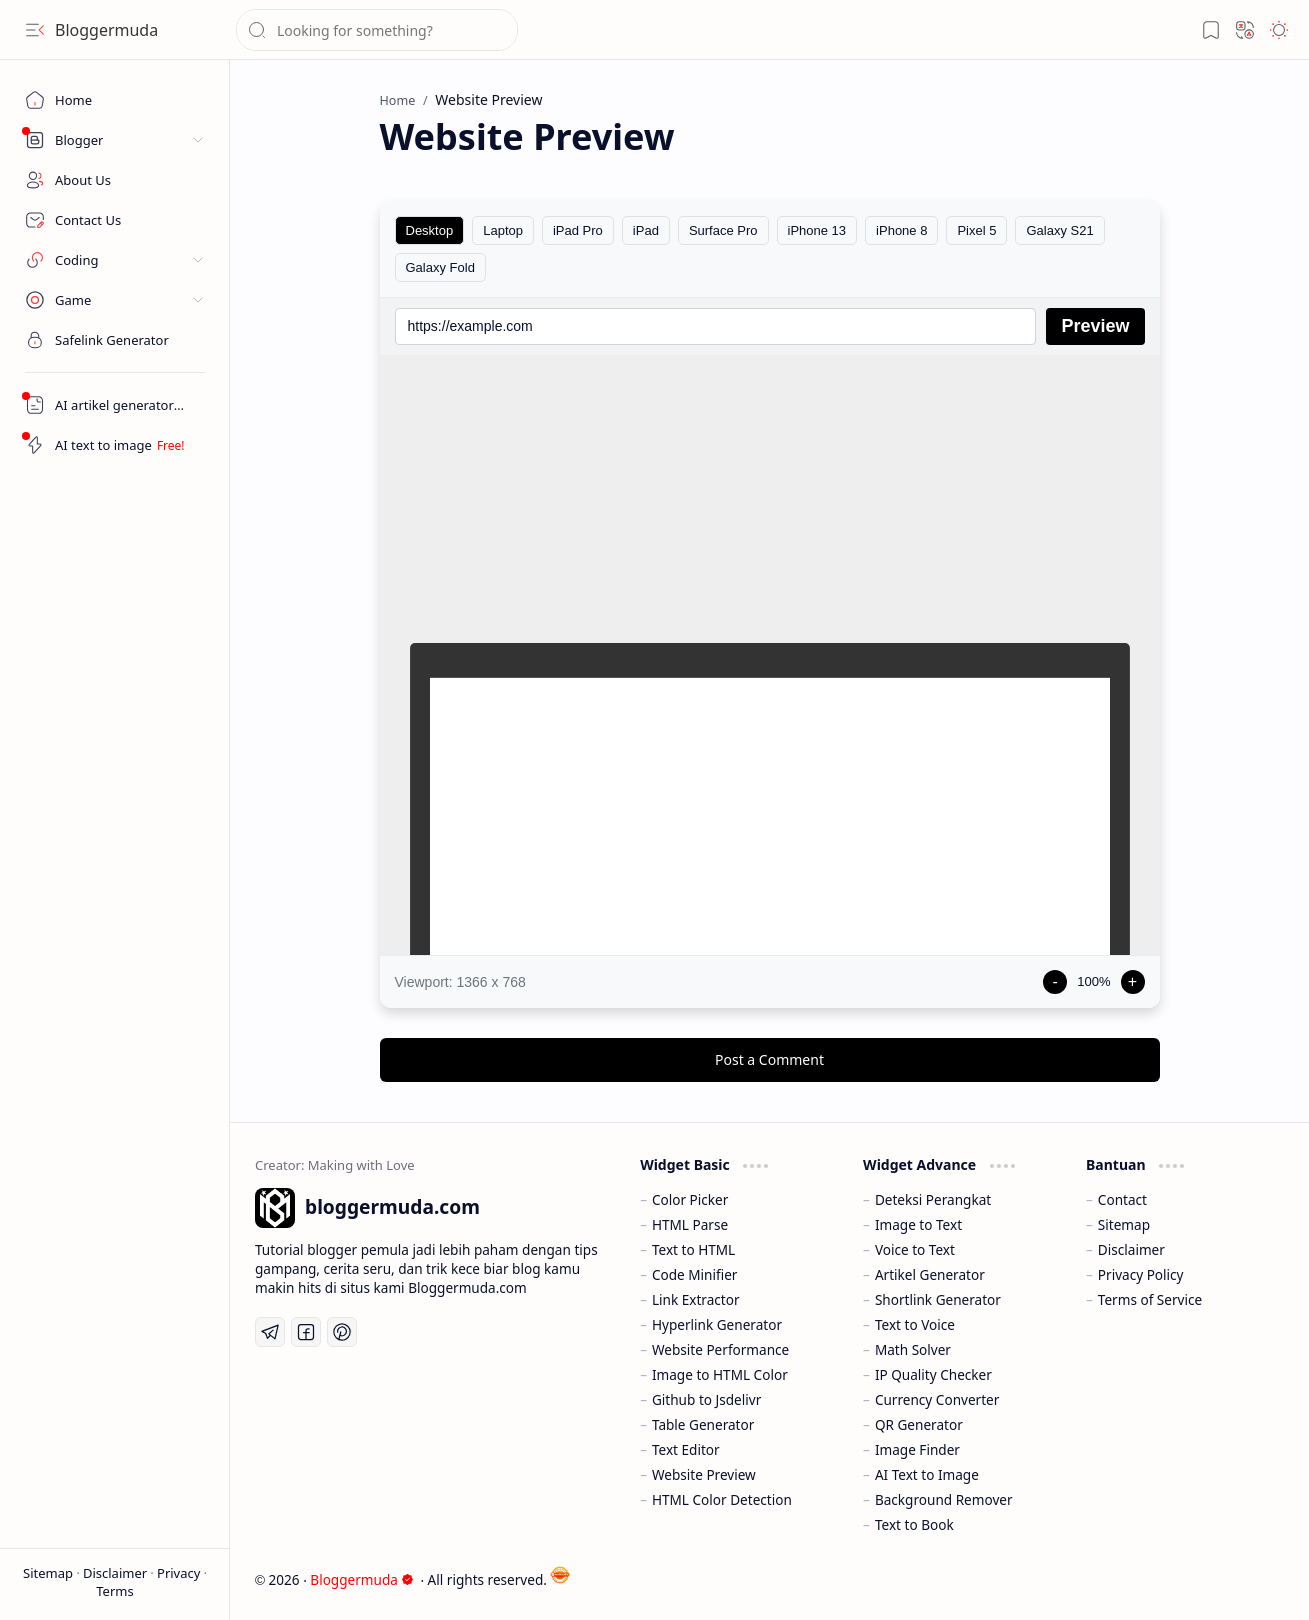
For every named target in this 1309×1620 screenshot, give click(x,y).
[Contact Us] (115, 220)
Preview (1095, 326)
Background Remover (944, 1499)
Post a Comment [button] (769, 1059)
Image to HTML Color (720, 1374)
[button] (35, 30)
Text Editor (686, 1449)
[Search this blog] (377, 30)
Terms (114, 1591)
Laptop (503, 230)
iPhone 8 (901, 230)
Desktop (430, 230)
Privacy (180, 1573)
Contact (1122, 1199)
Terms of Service (1150, 1299)
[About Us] (115, 180)
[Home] (115, 100)
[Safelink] (115, 340)
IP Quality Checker (933, 1374)
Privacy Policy (1141, 1274)
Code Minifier (695, 1274)
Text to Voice (915, 1324)
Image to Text (918, 1224)
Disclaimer (117, 1573)
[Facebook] (306, 1332)
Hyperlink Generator (717, 1324)
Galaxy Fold (440, 267)
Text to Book (914, 1524)
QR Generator (919, 1424)
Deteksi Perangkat (933, 1199)
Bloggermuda (106, 30)
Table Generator (703, 1424)
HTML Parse (690, 1224)
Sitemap (49, 1573)
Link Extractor (696, 1299)
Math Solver (913, 1349)
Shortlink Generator (938, 1299)
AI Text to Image (927, 1474)
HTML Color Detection (722, 1499)
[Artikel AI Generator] (115, 405)
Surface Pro (723, 230)
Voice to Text (915, 1249)
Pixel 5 (976, 230)
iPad (646, 230)
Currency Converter (937, 1399)
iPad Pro (578, 230)
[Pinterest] (342, 1332)
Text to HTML (693, 1249)
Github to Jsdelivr (706, 1399)
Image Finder (917, 1449)
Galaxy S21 (1059, 230)
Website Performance (720, 1349)
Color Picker (690, 1199)
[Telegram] (270, 1332)
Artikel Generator (930, 1274)
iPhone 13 (817, 230)
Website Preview (704, 1474)
